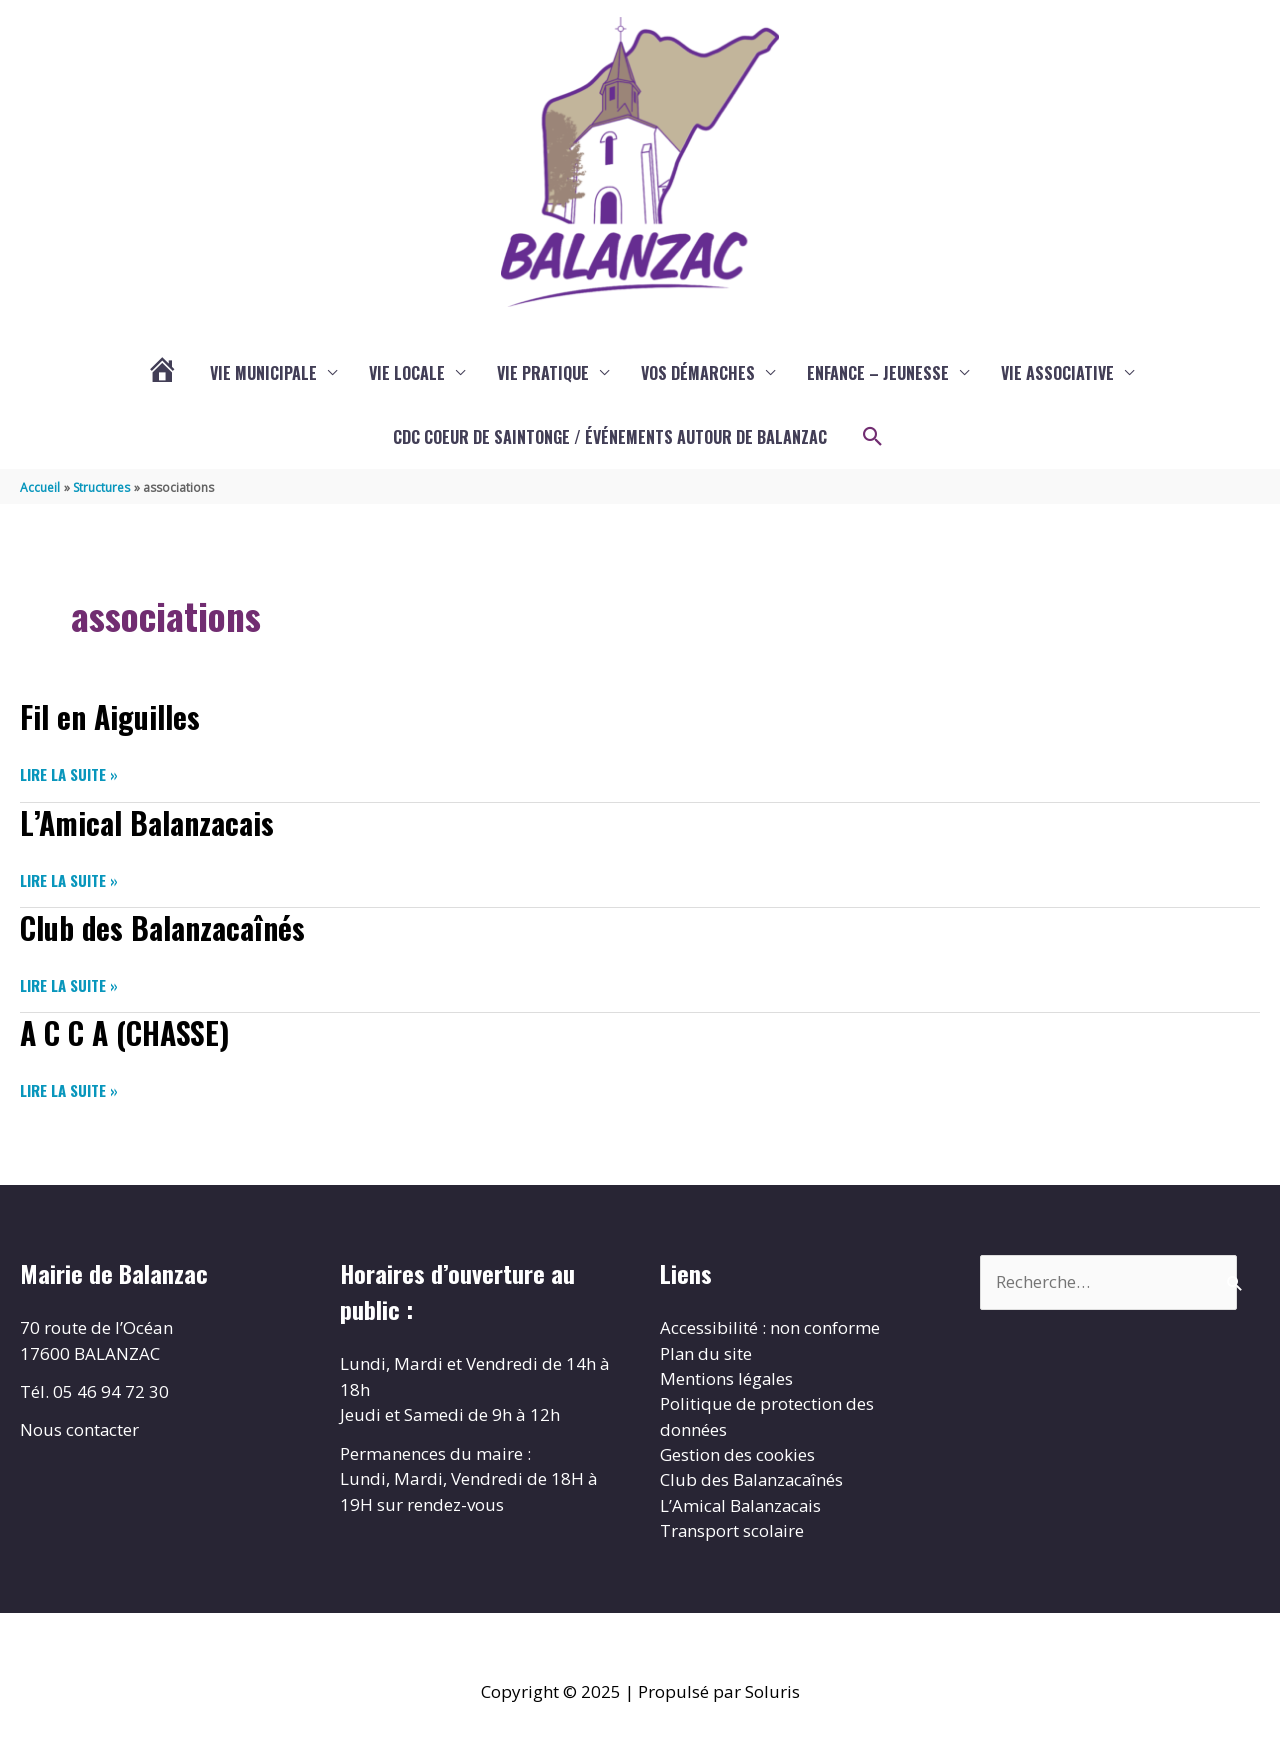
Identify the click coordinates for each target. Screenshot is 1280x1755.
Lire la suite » (69, 778)
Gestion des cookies (737, 1456)
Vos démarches (698, 377)
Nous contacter (80, 1431)
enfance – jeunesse (878, 377)
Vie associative (1057, 377)
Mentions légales (727, 1380)
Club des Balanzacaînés (163, 930)
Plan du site (706, 1354)
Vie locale (407, 377)
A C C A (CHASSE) (126, 1034)
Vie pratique (543, 377)
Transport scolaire (733, 1533)
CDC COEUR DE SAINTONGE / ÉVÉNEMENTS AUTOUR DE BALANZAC (610, 441)
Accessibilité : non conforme (770, 1329)
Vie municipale (263, 377)
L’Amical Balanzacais (147, 825)
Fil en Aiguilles (110, 720)
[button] (873, 441)
